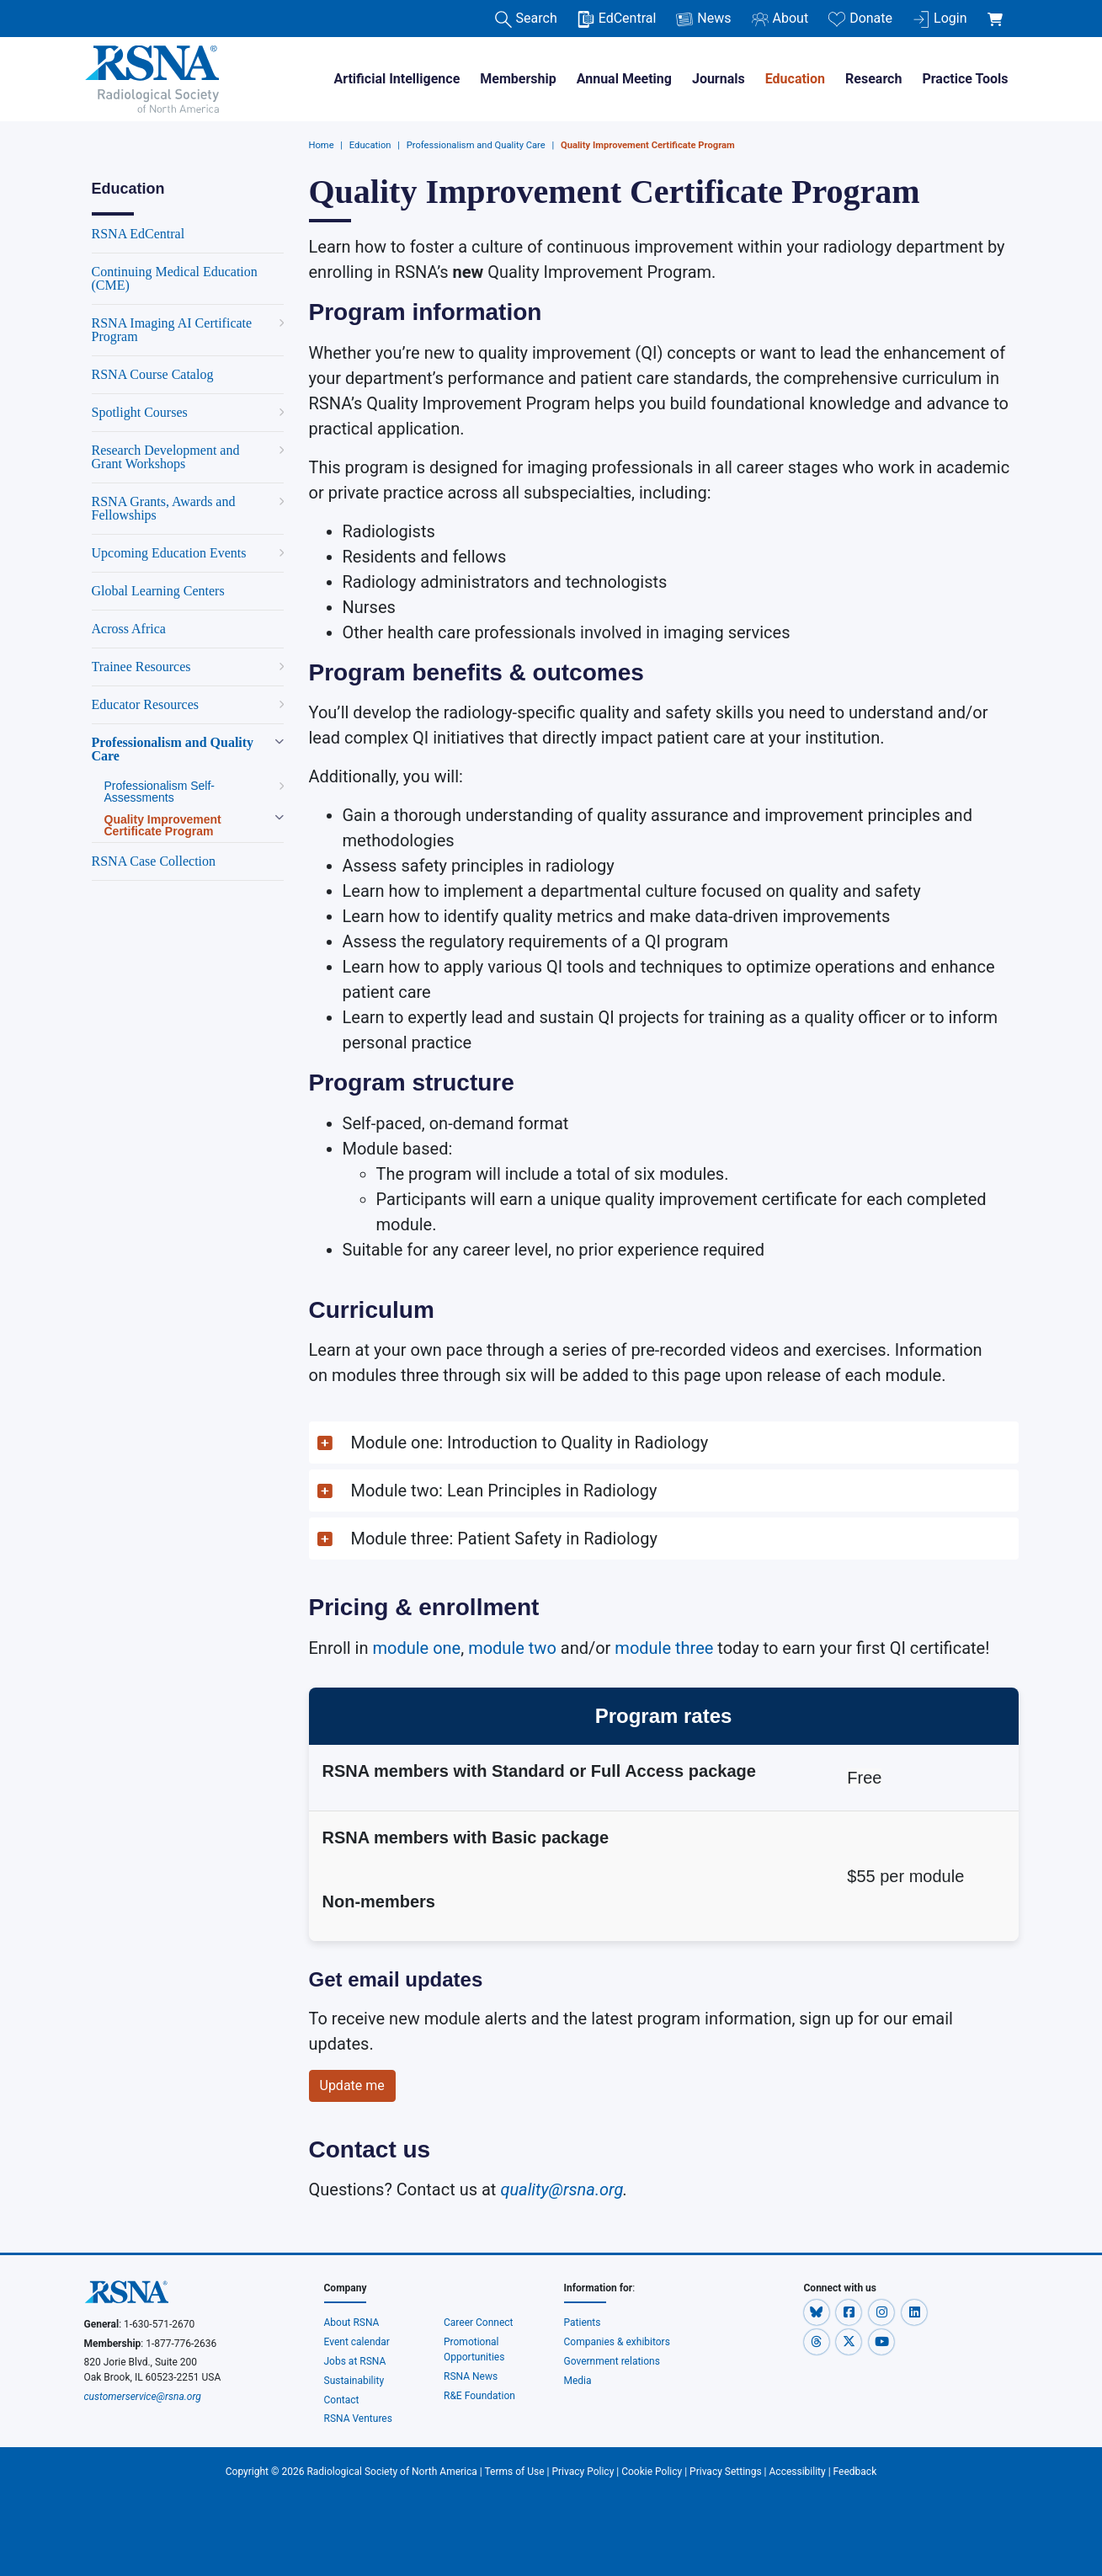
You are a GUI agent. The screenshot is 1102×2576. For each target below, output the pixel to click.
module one (416, 1648)
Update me (352, 2085)
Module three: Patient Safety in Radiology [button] (506, 1538)
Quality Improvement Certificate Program (648, 145)
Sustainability (354, 2381)
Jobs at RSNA (355, 2361)
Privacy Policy (582, 2471)
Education (795, 79)
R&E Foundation (479, 2396)
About (780, 19)
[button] (664, 1442)
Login (939, 19)
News (703, 19)
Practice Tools (965, 79)
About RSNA (352, 2322)
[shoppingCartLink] (998, 10)
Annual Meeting (624, 79)
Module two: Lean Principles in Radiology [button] (504, 1490)
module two (512, 1648)
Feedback (855, 2471)
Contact (341, 2400)
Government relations (613, 2361)
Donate (860, 19)
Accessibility (797, 2471)
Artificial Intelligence (396, 79)
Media (578, 2381)
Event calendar (358, 2342)
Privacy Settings (725, 2471)
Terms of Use (515, 2471)
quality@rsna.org (561, 2189)
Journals (718, 79)
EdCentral (617, 19)
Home (321, 145)
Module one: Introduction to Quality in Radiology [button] (530, 1442)
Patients (582, 2322)
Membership (518, 79)
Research (873, 79)
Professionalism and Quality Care (476, 145)
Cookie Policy (651, 2471)
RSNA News (471, 2376)
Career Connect (479, 2322)
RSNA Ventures (358, 2418)
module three (664, 1648)
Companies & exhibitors (617, 2342)
